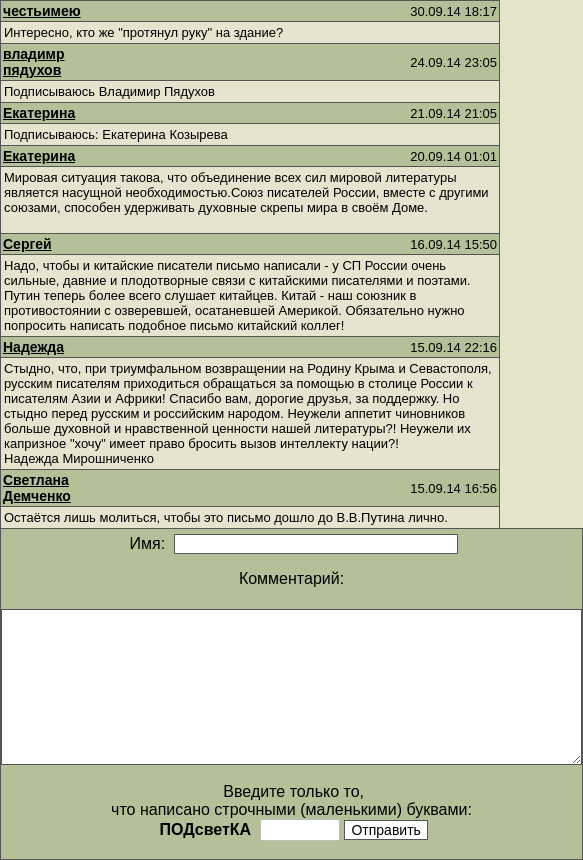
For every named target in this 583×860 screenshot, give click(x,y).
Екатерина (39, 113)
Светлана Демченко (37, 488)
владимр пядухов (34, 62)
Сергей (27, 244)
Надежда (33, 347)
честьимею (42, 11)
